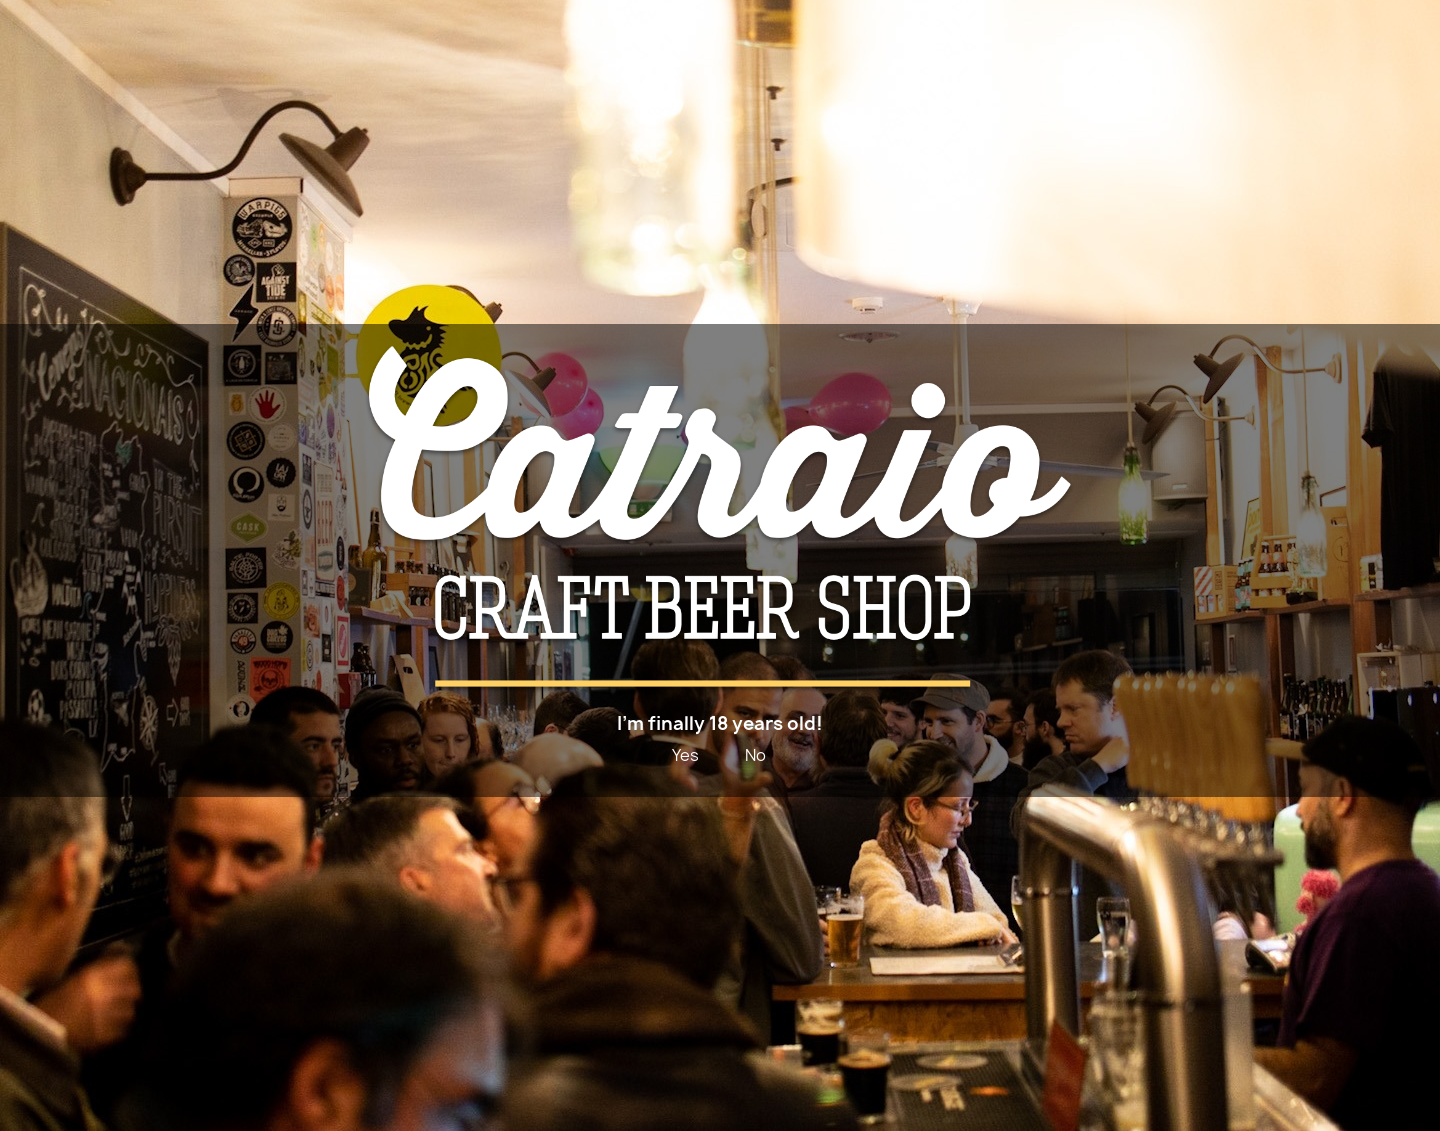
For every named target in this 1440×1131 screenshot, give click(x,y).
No (755, 755)
